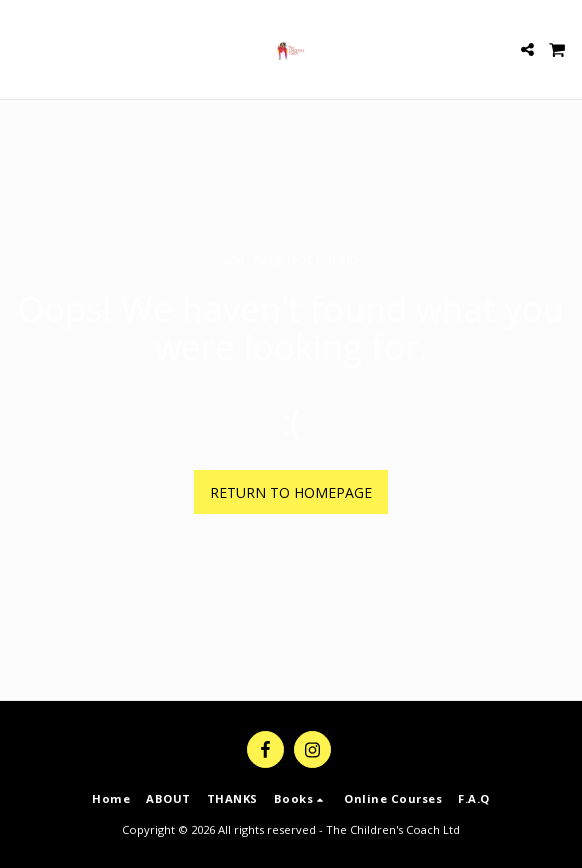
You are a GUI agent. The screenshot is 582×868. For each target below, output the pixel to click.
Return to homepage (291, 492)
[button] (22, 48)
